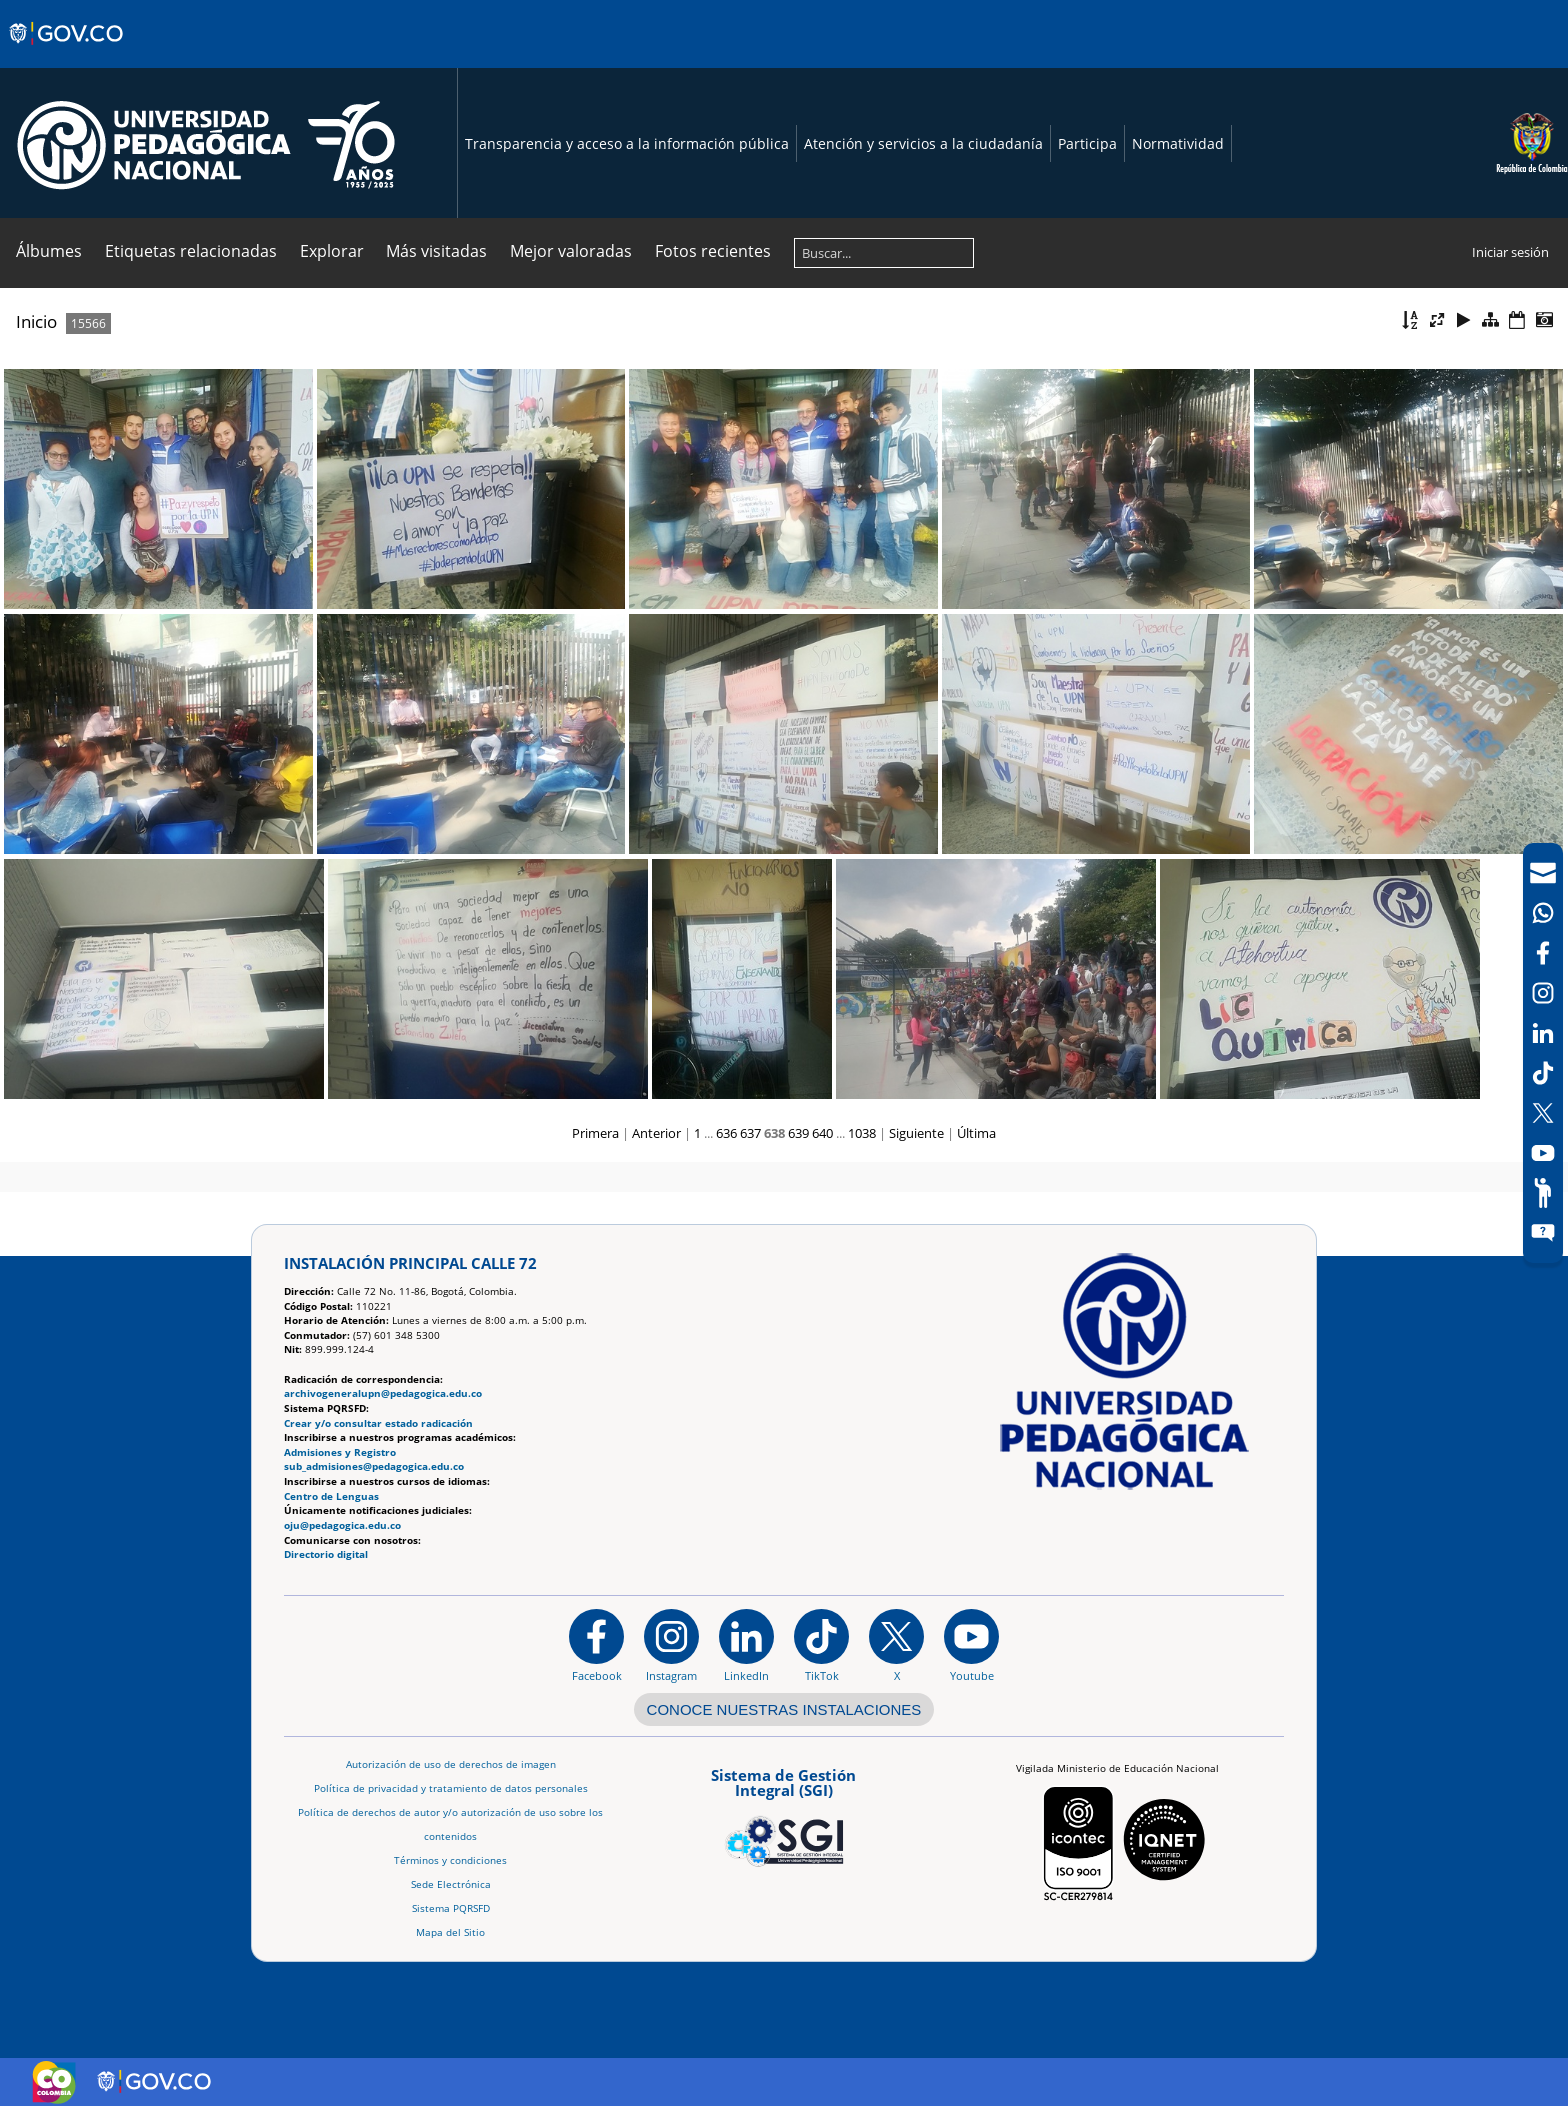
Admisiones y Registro (340, 1452)
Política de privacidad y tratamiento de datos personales (451, 1788)
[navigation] (1543, 1053)
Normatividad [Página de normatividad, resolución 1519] (1178, 143)
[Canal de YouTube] (1543, 1153)
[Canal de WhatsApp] (1543, 913)
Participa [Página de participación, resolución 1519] (1087, 143)
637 (750, 1133)
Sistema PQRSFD (451, 1908)
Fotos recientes (713, 251)
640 (822, 1133)
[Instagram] (671, 1645)
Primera (595, 1133)
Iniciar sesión (1510, 252)
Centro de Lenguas (331, 1496)
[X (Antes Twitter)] (1543, 1113)
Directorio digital (326, 1554)
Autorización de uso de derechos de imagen (451, 1764)
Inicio (36, 321)
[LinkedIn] (1543, 1033)
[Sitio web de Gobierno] (67, 53)
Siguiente (916, 1133)
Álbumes (49, 251)
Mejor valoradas (571, 251)
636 (726, 1133)
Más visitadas (436, 251)
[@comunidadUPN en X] (896, 1645)
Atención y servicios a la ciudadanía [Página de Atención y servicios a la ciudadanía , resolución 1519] (923, 143)
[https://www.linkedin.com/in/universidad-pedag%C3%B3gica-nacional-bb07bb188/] (746, 1645)
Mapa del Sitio (450, 1932)
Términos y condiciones (450, 1860)
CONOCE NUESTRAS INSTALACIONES (784, 1709)
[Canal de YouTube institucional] (971, 1645)
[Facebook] (1543, 953)
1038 (862, 1133)
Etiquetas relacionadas (191, 251)
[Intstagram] (1543, 993)
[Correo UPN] (1543, 873)
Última (976, 1133)
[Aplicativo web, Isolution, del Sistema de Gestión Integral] (784, 1814)
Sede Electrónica (451, 1884)
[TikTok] (1543, 1073)
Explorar (332, 251)
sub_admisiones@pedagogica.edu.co (374, 1466)
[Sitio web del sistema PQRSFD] (1543, 1233)
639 (798, 1133)
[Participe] (1543, 1193)
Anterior (656, 1133)
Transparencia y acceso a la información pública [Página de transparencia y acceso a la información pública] (627, 143)
